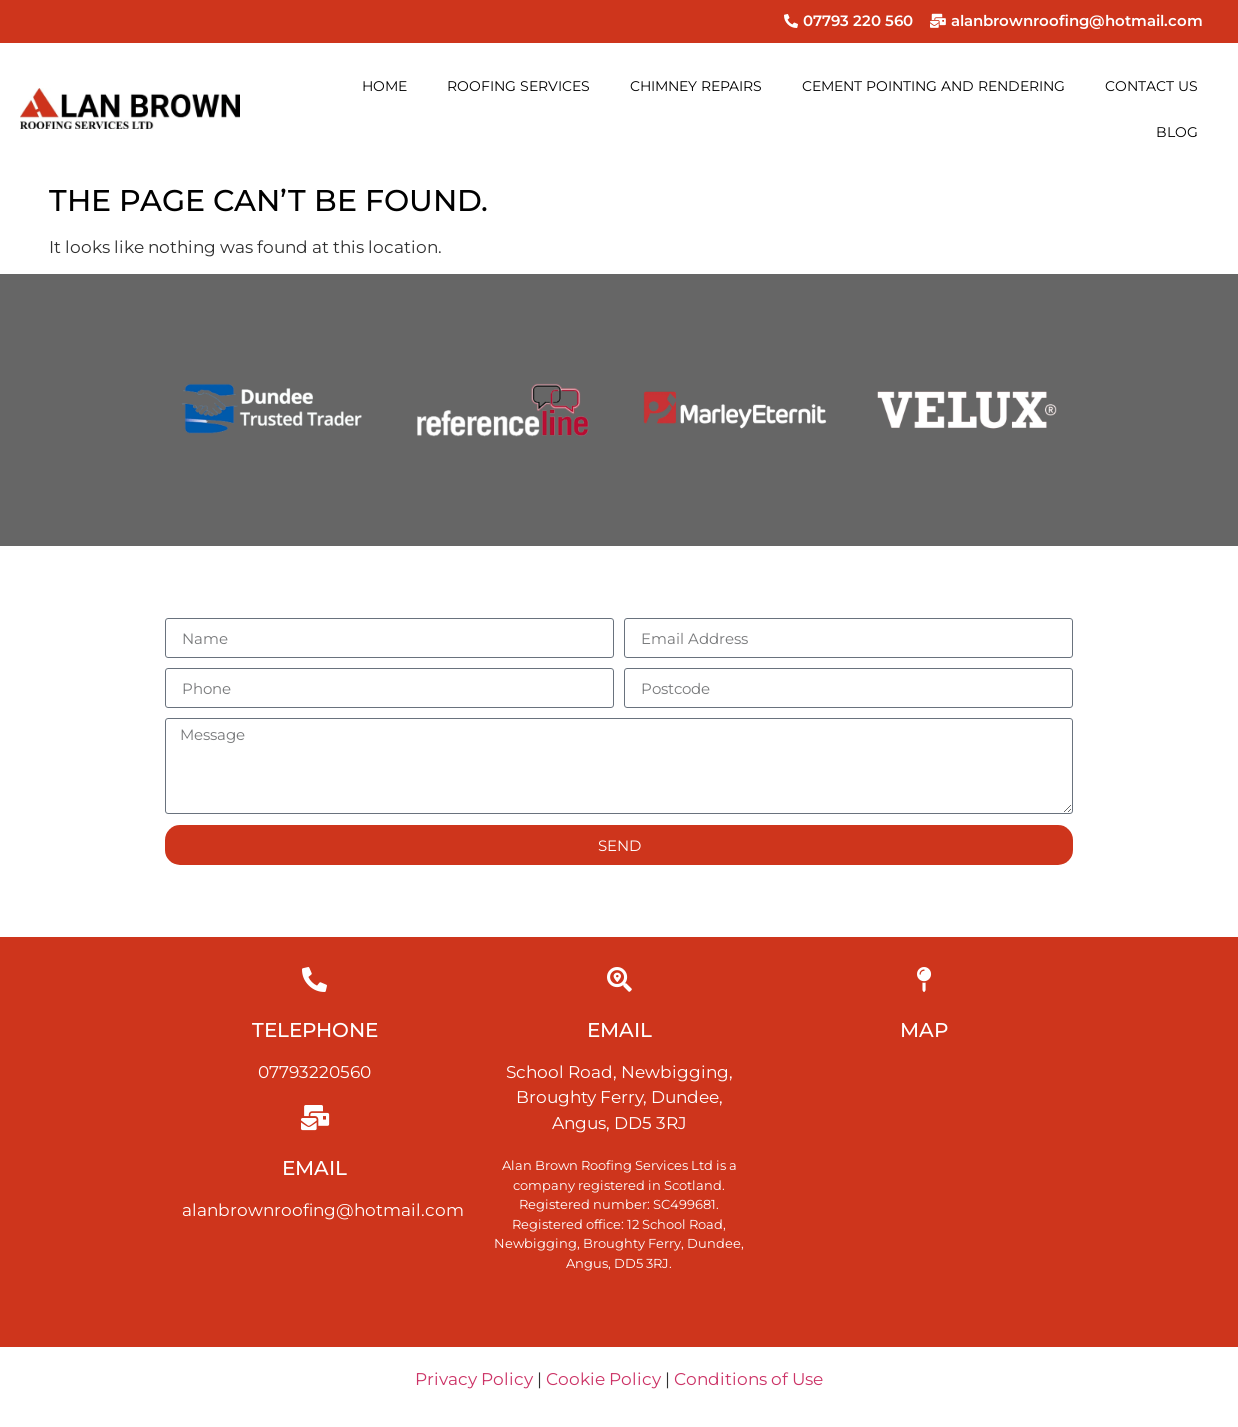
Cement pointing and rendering (933, 86)
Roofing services (518, 86)
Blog (1177, 132)
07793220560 (314, 1072)
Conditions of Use (748, 1379)
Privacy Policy (474, 1379)
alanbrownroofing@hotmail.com (323, 1210)
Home (384, 86)
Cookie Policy (603, 1379)
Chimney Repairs (696, 86)
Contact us (1151, 86)
